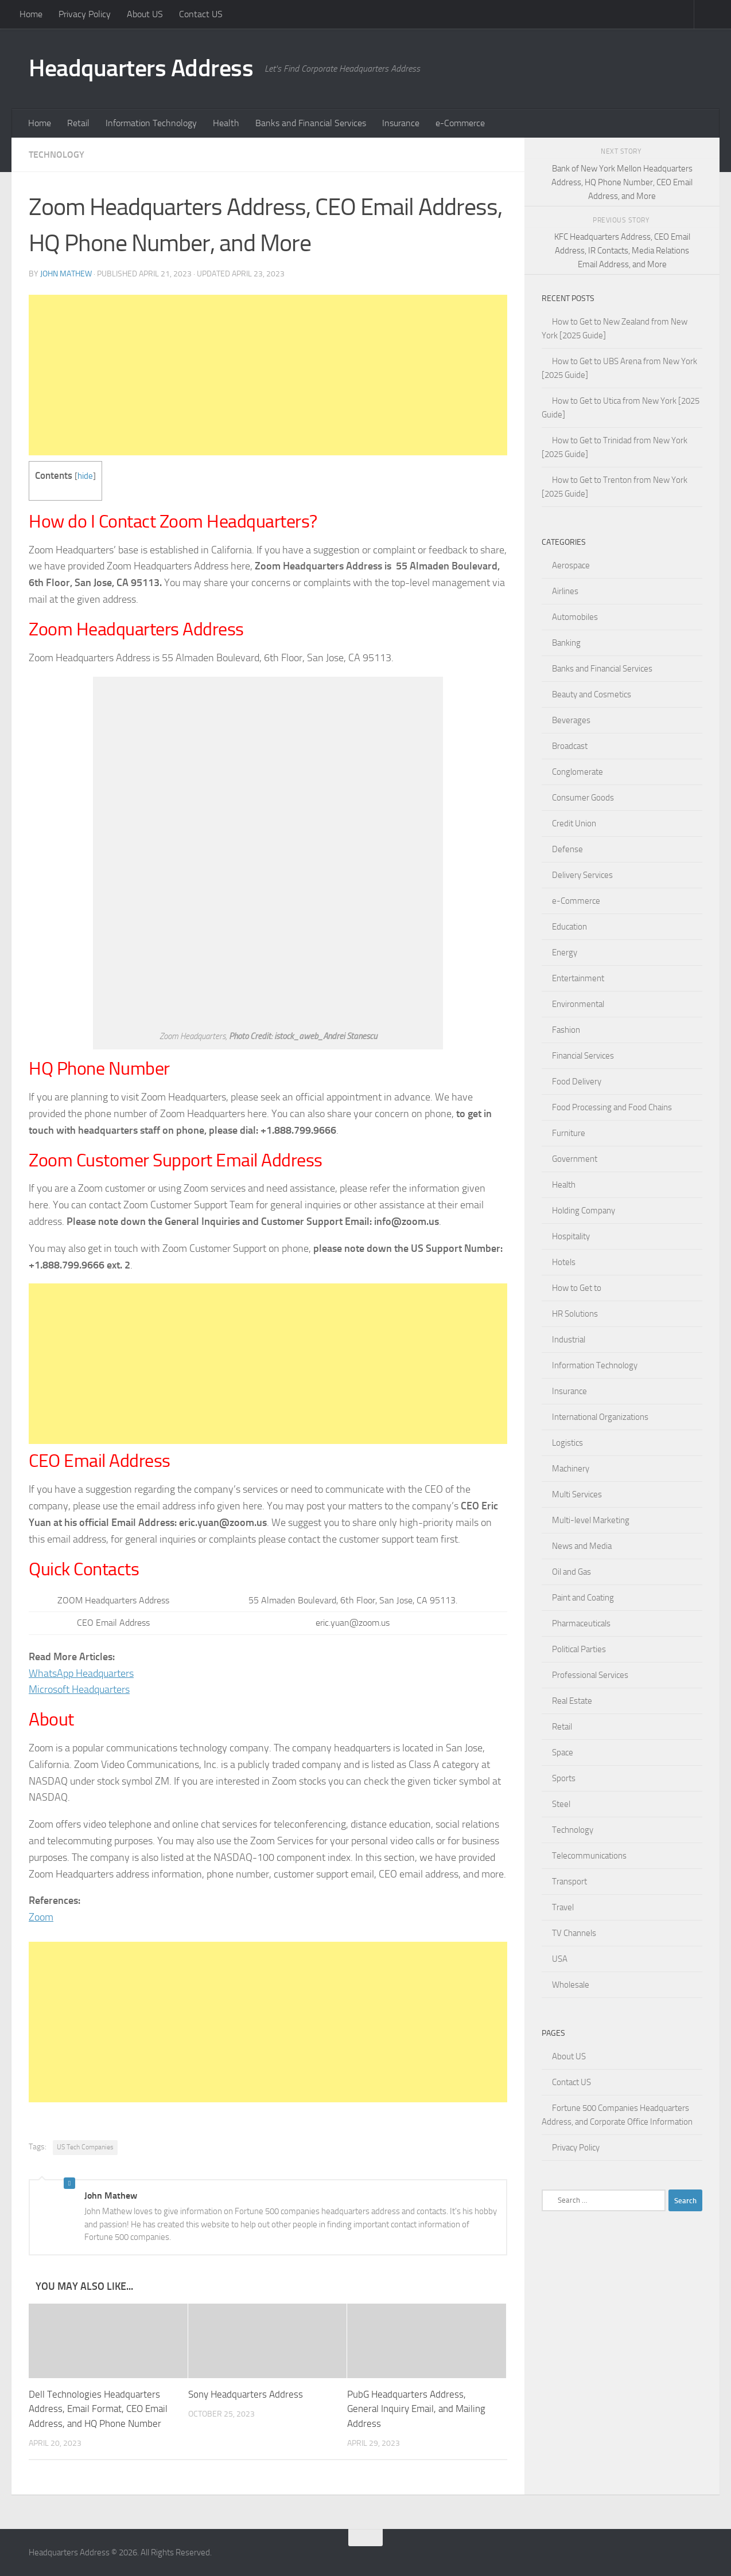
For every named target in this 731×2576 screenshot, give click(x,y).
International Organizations (600, 1417)
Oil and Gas (571, 1572)
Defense (567, 849)
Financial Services (583, 1056)
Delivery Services (582, 875)
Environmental (578, 1004)
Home (31, 14)
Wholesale (570, 1985)
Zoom (41, 1917)
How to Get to (576, 1288)
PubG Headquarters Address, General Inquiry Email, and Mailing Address (416, 2408)
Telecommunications (589, 1856)
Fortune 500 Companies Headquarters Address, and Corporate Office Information (617, 2115)
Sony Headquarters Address (245, 2394)
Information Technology (151, 123)
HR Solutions (575, 1314)
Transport (569, 1881)
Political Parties (579, 1649)
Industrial (568, 1339)
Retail (78, 123)
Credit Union (574, 823)
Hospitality (571, 1236)
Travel (563, 1907)
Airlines (565, 591)
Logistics (567, 1443)
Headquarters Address (141, 68)
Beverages (571, 720)
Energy (564, 952)
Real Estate (572, 1701)
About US (145, 14)
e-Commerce (460, 123)
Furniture (568, 1133)
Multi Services (577, 1494)
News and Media (582, 1546)
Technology (56, 154)
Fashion (566, 1030)
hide (85, 476)
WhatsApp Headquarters (81, 1673)
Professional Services (590, 1675)
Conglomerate (577, 772)
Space (562, 1752)
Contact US (201, 14)
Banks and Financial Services (310, 123)
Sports (564, 1778)
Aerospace (571, 565)
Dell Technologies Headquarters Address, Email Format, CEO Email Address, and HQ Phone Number (98, 2408)
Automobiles (575, 617)
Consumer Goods (583, 798)
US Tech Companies (85, 2147)
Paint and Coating (583, 1598)
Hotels (564, 1262)
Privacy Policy (85, 14)
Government (574, 1159)
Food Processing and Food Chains (612, 1107)
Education (569, 927)
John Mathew (66, 274)
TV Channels (574, 1933)
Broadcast (570, 746)
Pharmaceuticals (581, 1623)
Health (226, 123)
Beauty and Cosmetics (591, 694)
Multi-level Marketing (590, 1520)
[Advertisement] (268, 375)
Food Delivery (576, 1081)
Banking (566, 643)
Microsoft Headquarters (79, 1689)
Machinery (570, 1468)
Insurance (400, 123)
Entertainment (578, 978)
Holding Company (583, 1210)
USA (559, 1959)
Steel (561, 1804)
